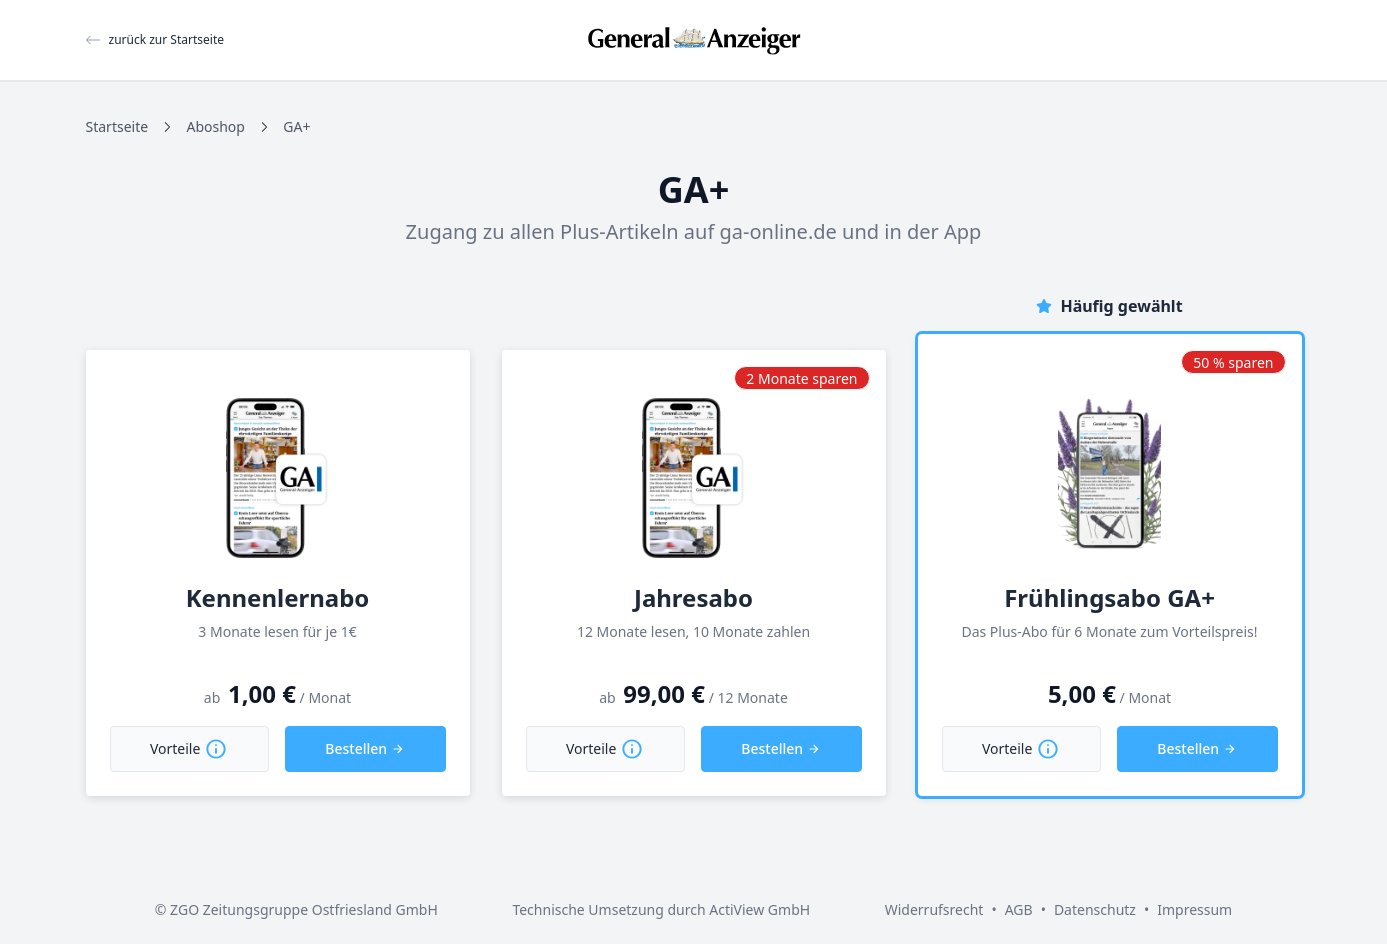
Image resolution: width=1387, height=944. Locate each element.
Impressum (1194, 909)
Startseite (117, 126)
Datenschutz (1095, 909)
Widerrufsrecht (934, 909)
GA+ (296, 126)
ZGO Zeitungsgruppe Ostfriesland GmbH (304, 909)
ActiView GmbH (759, 909)
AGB (1019, 909)
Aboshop (215, 126)
